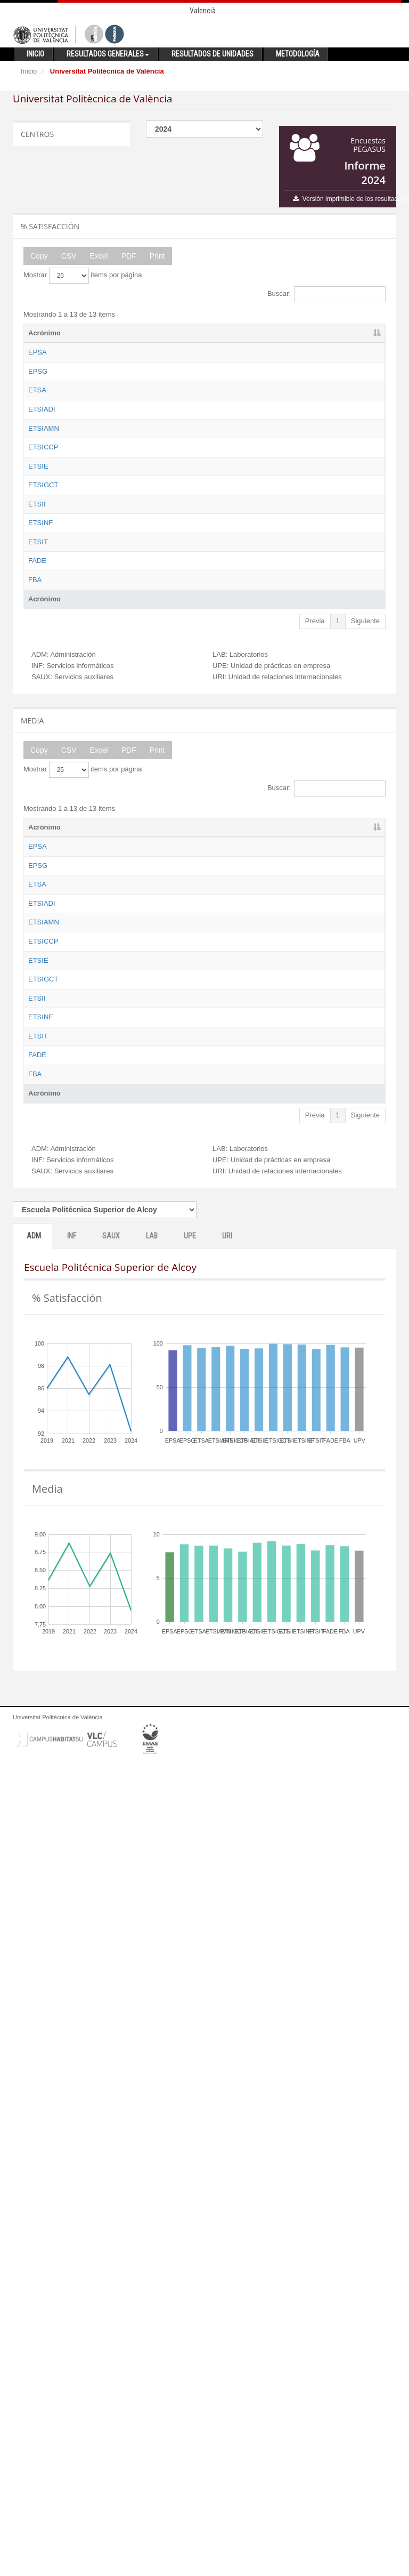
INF (71, 2047)
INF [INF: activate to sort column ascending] (192, 333)
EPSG (37, 391)
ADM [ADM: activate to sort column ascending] (153, 333)
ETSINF (40, 830)
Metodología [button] (298, 54)
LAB (152, 2047)
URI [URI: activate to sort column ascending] (356, 333)
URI (227, 2047)
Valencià (203, 10)
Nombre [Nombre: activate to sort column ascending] (94, 333)
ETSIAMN (43, 537)
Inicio (29, 71)
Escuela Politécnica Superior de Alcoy (108, 362)
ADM (34, 2047)
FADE (37, 927)
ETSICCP (43, 596)
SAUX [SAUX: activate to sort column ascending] (235, 333)
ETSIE (38, 664)
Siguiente (365, 1027)
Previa (315, 1027)
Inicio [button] (35, 54)
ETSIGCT (43, 713)
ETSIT (38, 878)
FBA (35, 976)
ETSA (37, 440)
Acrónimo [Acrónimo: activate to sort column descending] (44, 333)
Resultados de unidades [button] (212, 54)
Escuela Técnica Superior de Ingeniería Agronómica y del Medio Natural (108, 557)
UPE (190, 2047)
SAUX (111, 2047)
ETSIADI (41, 478)
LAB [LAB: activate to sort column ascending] (276, 333)
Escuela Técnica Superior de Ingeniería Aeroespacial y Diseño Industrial (107, 498)
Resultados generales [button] (108, 54)
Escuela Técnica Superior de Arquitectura (106, 449)
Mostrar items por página (82, 276)
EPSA (37, 352)
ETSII (37, 781)
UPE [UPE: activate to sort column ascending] (317, 333)
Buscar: (326, 294)
